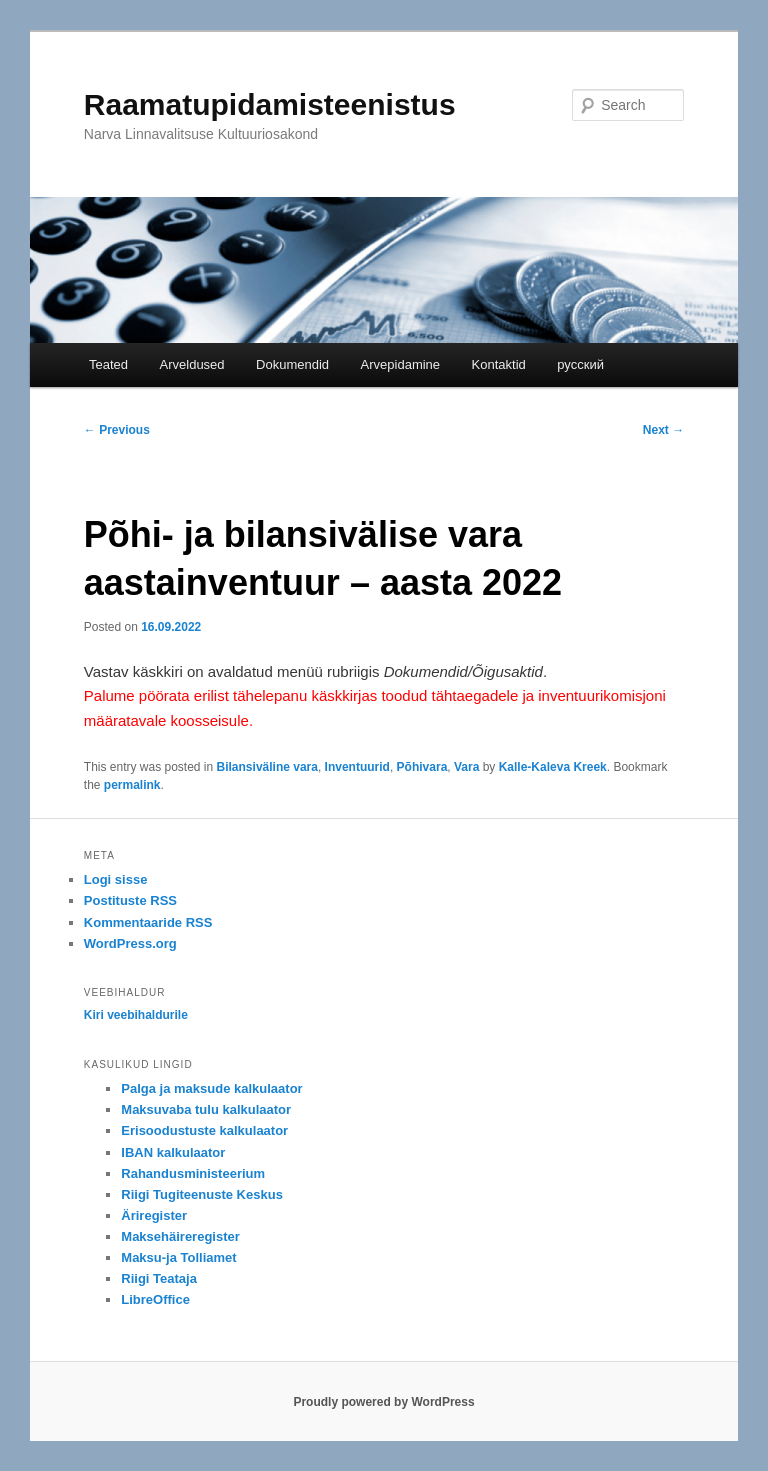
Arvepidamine (401, 364)
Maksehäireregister (180, 1236)
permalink (132, 785)
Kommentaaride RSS (148, 922)
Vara (466, 767)
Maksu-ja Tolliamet (178, 1257)
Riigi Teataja (159, 1278)
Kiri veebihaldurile (136, 1015)
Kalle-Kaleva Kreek (553, 767)
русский (580, 364)
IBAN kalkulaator (173, 1152)
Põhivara (422, 767)
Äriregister (154, 1215)
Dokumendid (292, 364)
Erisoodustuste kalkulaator (204, 1130)
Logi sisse (116, 879)
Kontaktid (499, 364)
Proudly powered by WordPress (383, 1402)
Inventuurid (357, 767)
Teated (108, 364)
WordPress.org (130, 943)
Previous (117, 430)
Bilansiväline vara (267, 767)
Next (663, 430)
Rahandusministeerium (193, 1173)
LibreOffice (155, 1299)
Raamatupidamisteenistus (270, 104)
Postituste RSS (130, 900)
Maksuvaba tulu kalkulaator (206, 1109)
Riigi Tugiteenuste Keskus (202, 1194)
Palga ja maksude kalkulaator (211, 1088)
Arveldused (192, 364)
